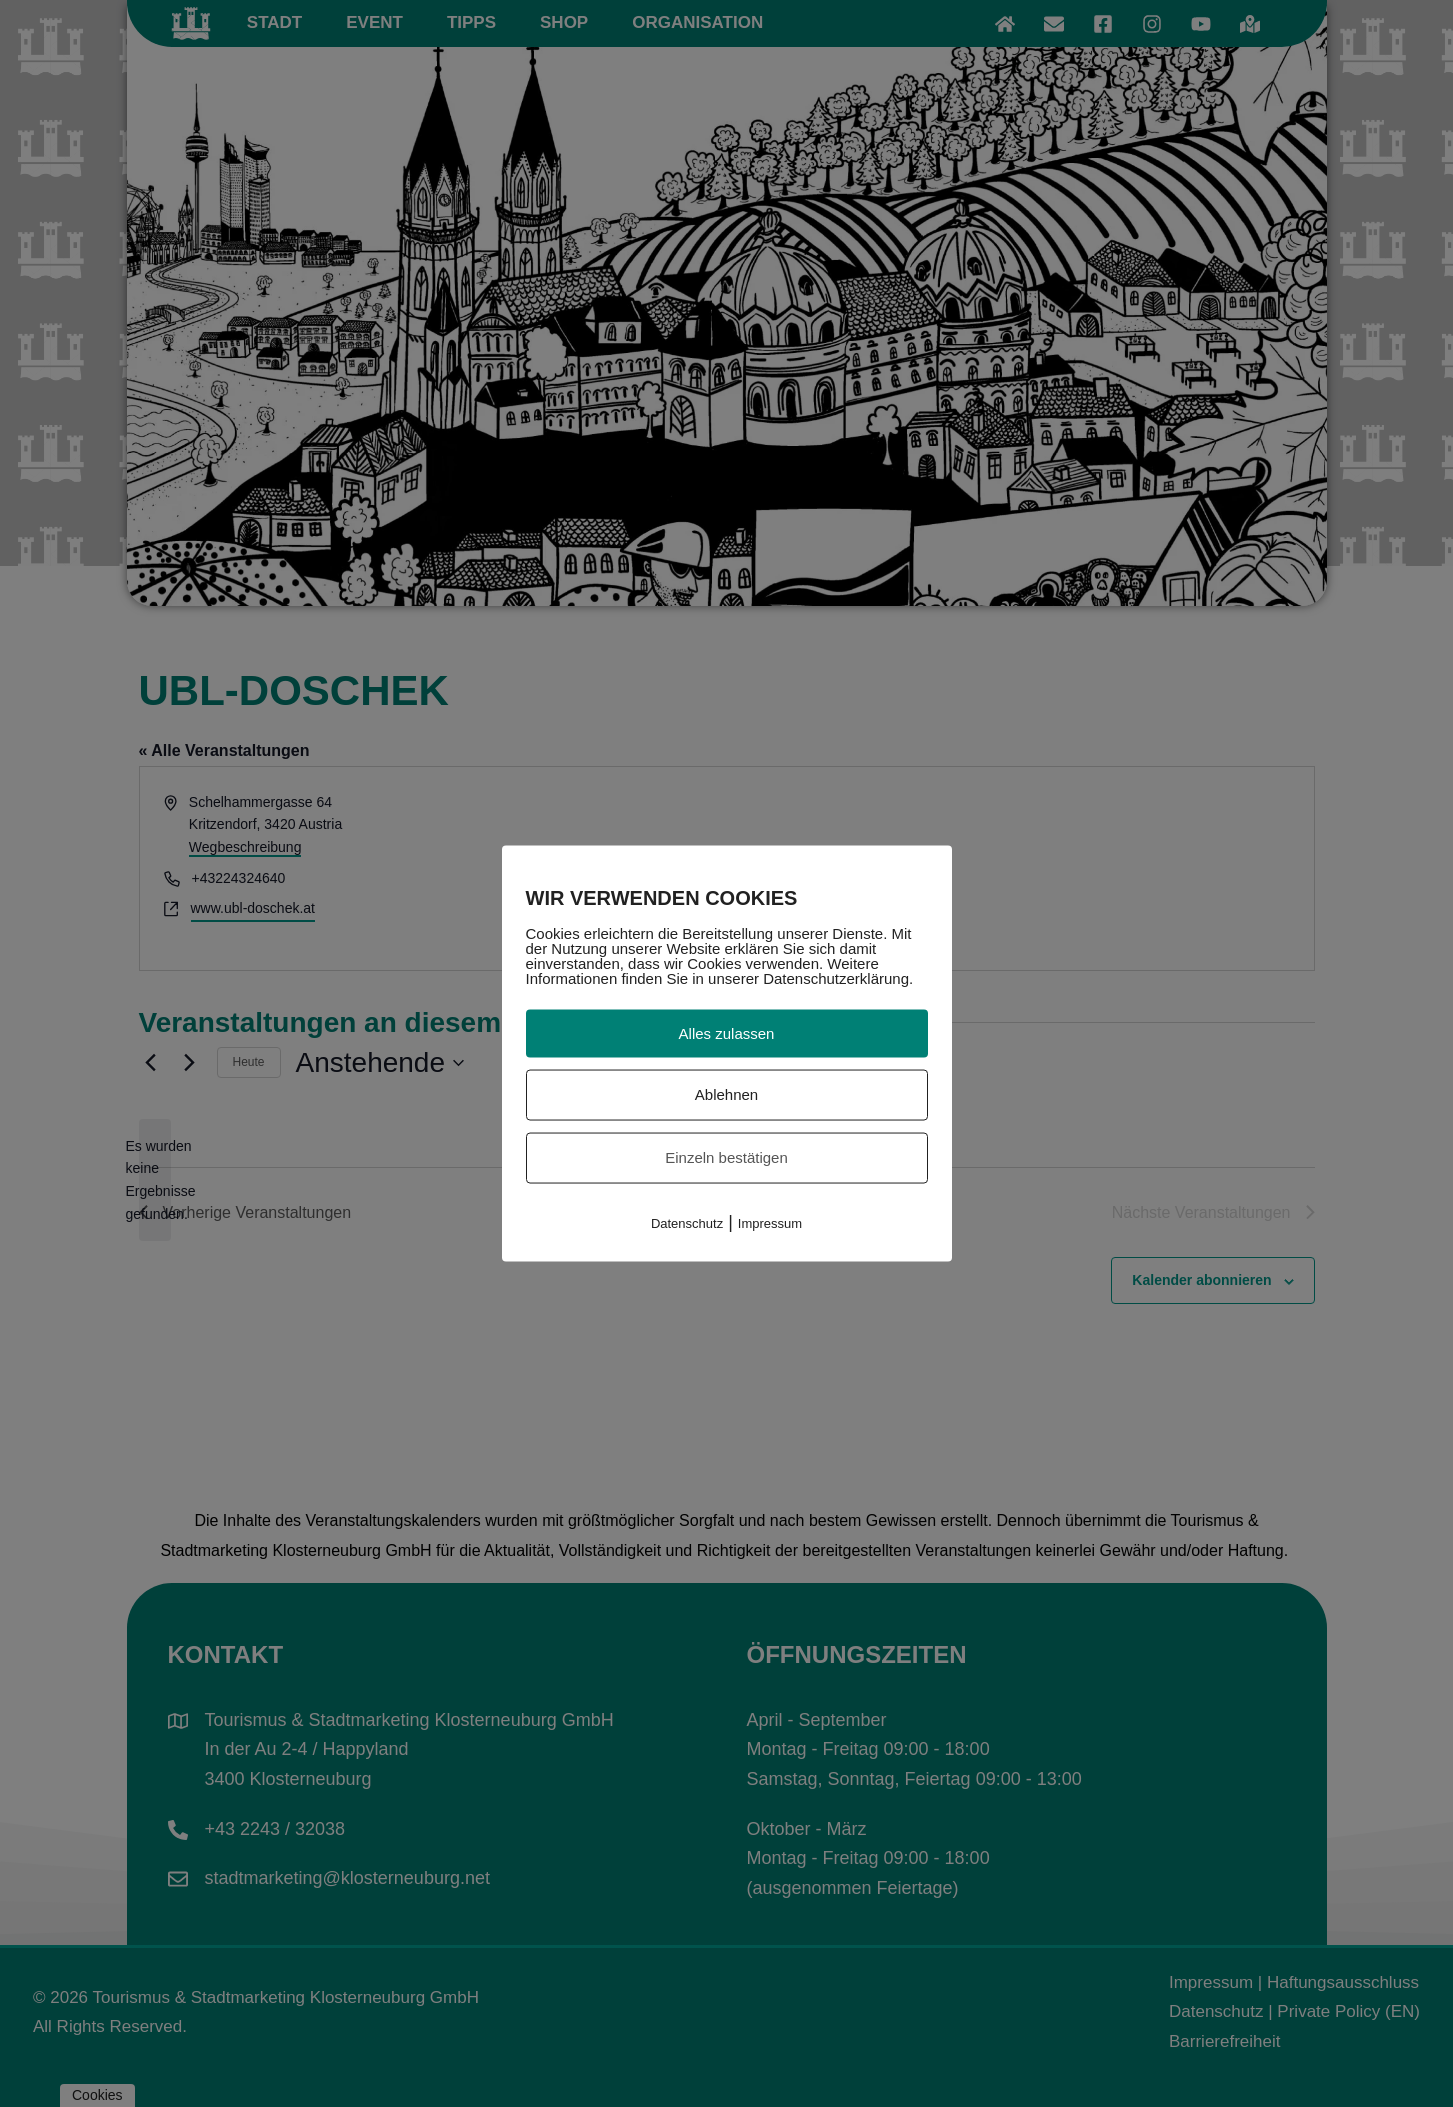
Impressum (770, 1222)
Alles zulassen (727, 1032)
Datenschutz (687, 1222)
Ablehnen (726, 1094)
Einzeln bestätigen (726, 1157)
